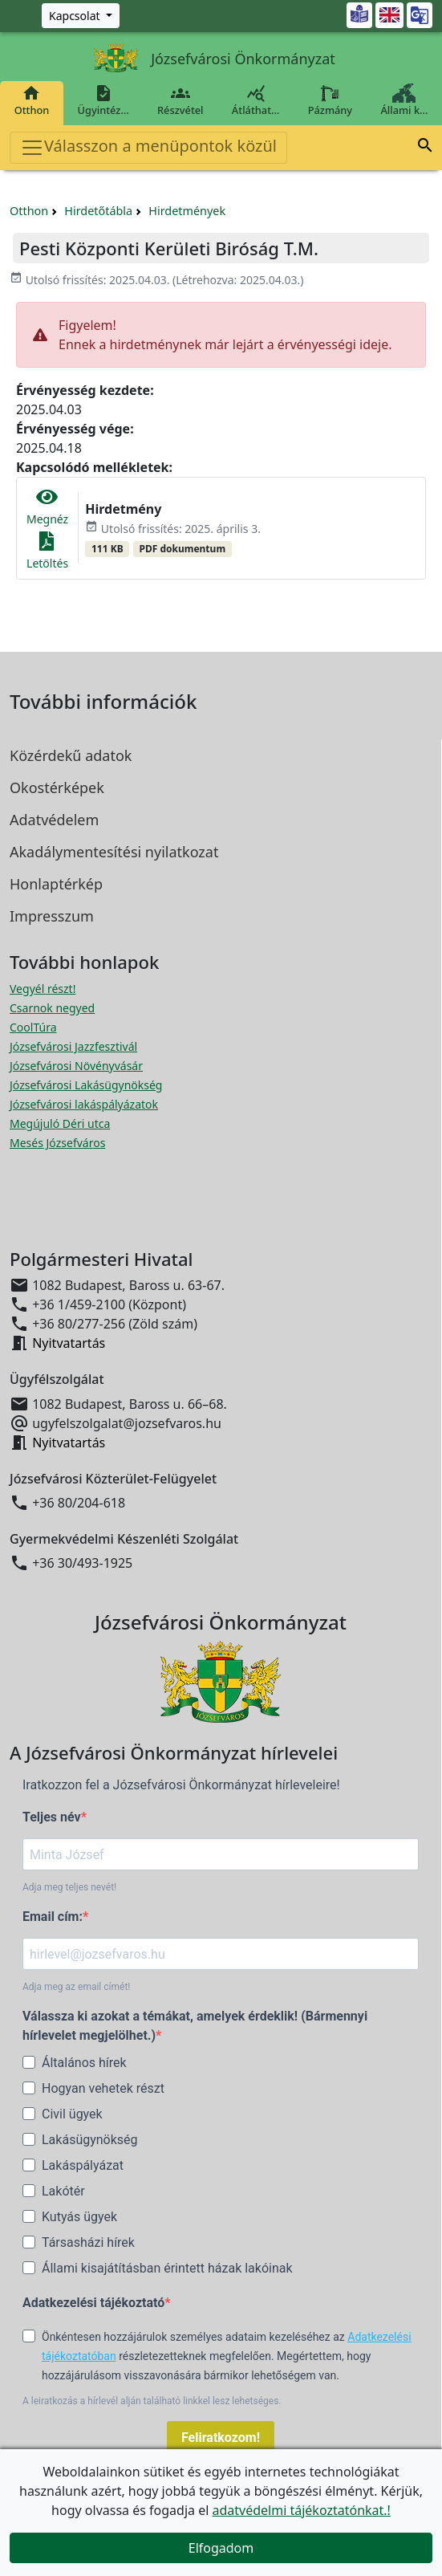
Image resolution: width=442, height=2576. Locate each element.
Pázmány (330, 100)
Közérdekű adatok (71, 755)
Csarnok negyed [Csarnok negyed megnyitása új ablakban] (52, 1007)
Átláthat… (255, 100)
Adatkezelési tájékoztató (93, 2302)
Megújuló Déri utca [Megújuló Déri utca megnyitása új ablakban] (60, 1123)
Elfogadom (221, 2548)
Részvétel (180, 100)
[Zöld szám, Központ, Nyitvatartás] (81, 15)
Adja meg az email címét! (76, 1986)
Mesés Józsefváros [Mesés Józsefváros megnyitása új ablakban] (57, 1142)
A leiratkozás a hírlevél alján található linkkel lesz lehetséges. (152, 2401)
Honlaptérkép (56, 883)
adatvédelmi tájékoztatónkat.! (301, 2510)
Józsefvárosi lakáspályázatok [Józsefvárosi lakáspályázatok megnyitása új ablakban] (84, 1104)
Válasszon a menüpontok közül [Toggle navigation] (148, 147)
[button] (425, 148)
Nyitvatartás (68, 1343)
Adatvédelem (54, 819)
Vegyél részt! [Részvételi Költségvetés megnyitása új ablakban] (42, 988)
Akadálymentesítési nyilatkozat (114, 851)
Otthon (31, 100)
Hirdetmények (186, 210)
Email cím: (52, 1916)
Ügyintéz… (103, 100)
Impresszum (52, 916)
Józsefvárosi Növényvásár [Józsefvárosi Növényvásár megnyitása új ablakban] (76, 1065)
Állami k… (404, 100)
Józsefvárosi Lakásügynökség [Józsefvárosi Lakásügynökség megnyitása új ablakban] (86, 1085)
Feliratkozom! (220, 2437)
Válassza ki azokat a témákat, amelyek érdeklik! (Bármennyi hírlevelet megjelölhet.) (194, 2025)
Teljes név (51, 1817)
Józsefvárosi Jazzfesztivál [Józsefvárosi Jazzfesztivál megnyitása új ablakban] (73, 1046)
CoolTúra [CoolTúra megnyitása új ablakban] (33, 1027)
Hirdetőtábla (98, 210)
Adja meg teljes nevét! (69, 1887)
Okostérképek (57, 787)
